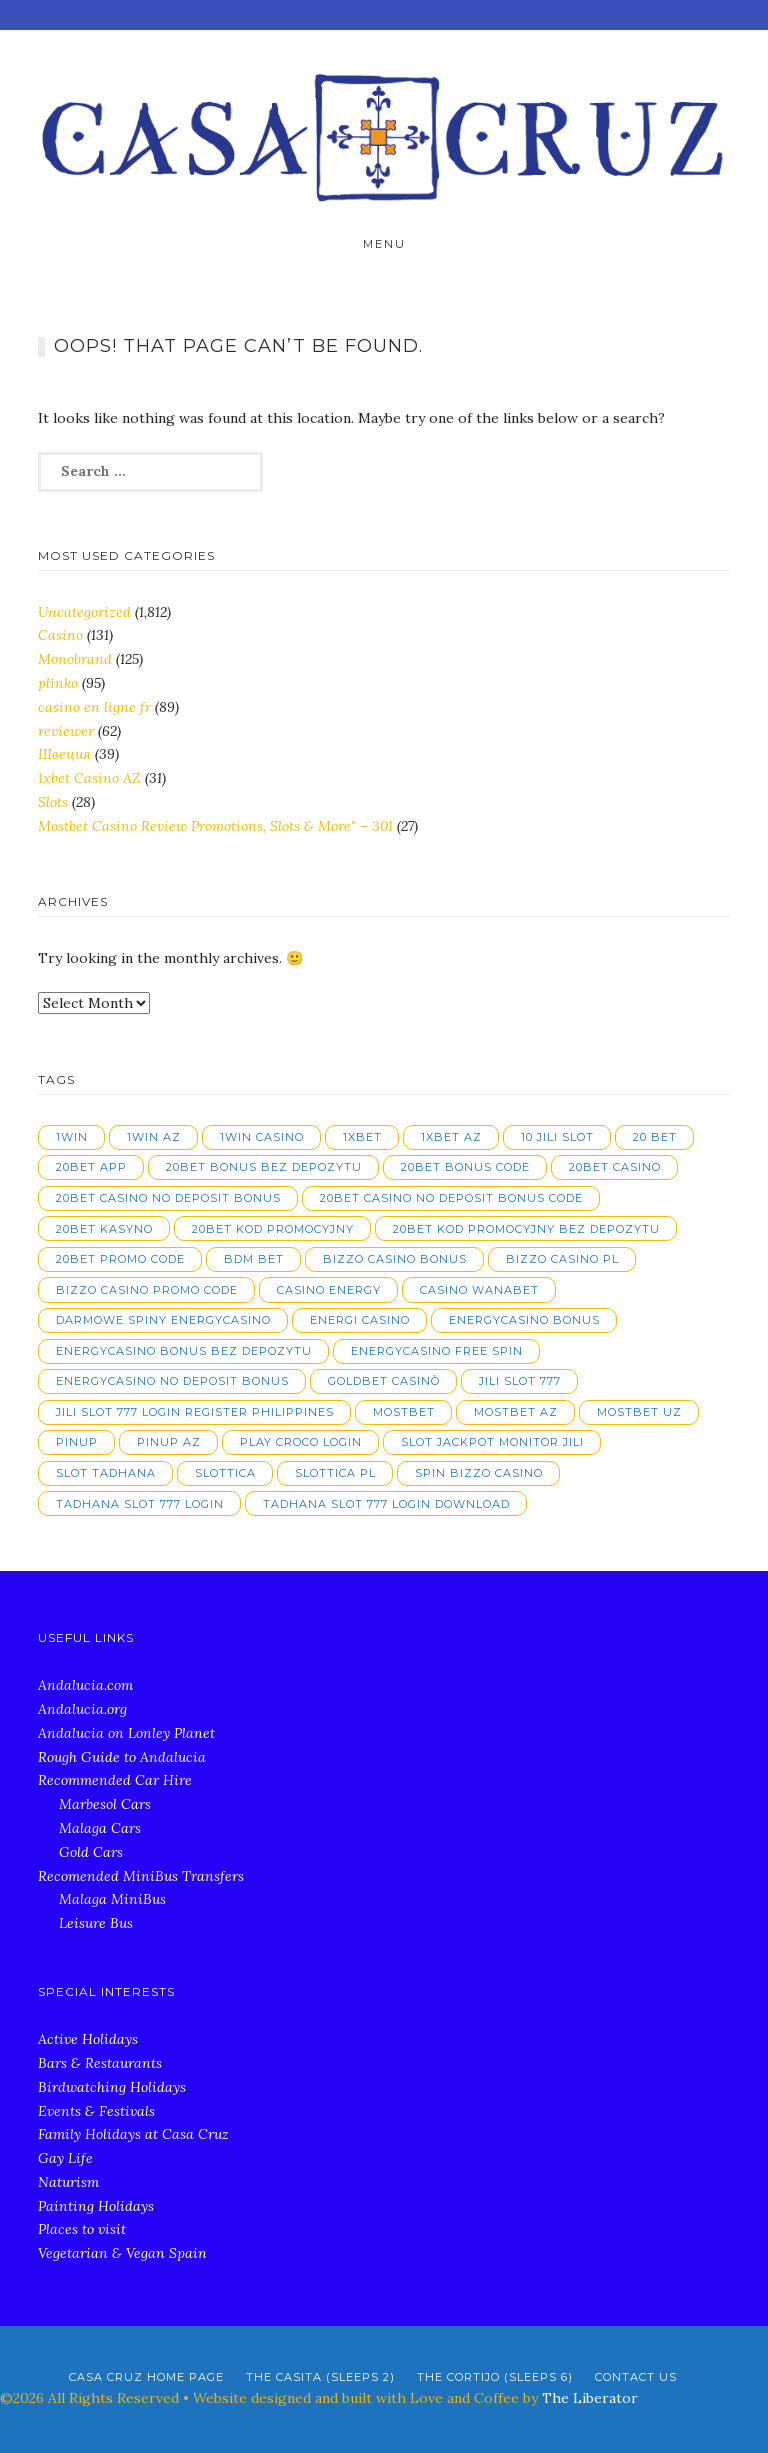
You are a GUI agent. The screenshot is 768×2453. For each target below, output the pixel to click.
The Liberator (590, 2398)
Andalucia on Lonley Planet (126, 1733)
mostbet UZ (639, 1412)
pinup (77, 1442)
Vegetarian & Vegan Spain (122, 2253)
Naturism (68, 2182)
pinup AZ (169, 1442)
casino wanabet (479, 1290)
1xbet (362, 1137)
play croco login (301, 1442)
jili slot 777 (520, 1381)
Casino (60, 635)
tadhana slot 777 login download (386, 1504)
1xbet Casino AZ (89, 778)
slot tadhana (106, 1473)
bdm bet (254, 1259)
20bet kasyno (104, 1229)
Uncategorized (84, 612)
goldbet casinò (384, 1381)
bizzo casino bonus (395, 1259)
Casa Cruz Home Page (146, 2377)
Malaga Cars (100, 1828)
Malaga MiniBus (112, 1899)
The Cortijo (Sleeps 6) (495, 2377)
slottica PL (335, 1473)
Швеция (64, 754)
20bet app (91, 1167)
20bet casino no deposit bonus (168, 1198)
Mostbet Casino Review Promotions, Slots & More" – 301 (215, 826)
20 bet (655, 1137)
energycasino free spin (437, 1351)
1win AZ (154, 1137)
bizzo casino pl (562, 1259)
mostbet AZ (516, 1412)
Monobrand (75, 659)
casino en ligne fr (94, 707)
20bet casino (615, 1167)
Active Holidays (88, 2039)
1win (72, 1137)
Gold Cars (91, 1852)
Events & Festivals (96, 2111)
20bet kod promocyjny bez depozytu (526, 1229)
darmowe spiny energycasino (163, 1320)
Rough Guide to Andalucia (122, 1757)
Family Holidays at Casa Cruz (133, 2134)
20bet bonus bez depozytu (264, 1167)
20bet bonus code (465, 1167)
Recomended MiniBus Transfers (141, 1876)
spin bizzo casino (479, 1473)
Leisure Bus (96, 1923)
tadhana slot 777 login (140, 1504)
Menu (384, 244)
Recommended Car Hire (115, 1780)
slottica (225, 1473)
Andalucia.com (85, 1685)
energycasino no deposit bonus (172, 1381)
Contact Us (636, 2377)
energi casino (360, 1320)
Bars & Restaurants (100, 2063)
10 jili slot (557, 1137)
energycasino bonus (524, 1320)
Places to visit (82, 2229)
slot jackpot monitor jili (492, 1442)
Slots (53, 802)
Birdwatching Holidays (112, 2087)
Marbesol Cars (105, 1804)
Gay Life (65, 2158)
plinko (58, 683)
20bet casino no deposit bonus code (451, 1198)
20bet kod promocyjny (273, 1229)
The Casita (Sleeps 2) (320, 2377)
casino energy (329, 1290)
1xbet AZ (451, 1137)
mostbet (404, 1412)
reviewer (66, 731)
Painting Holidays (96, 2206)
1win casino (262, 1137)
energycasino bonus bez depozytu (184, 1351)
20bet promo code (120, 1259)
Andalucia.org (82, 1709)
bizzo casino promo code (147, 1290)
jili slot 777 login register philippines (195, 1412)
